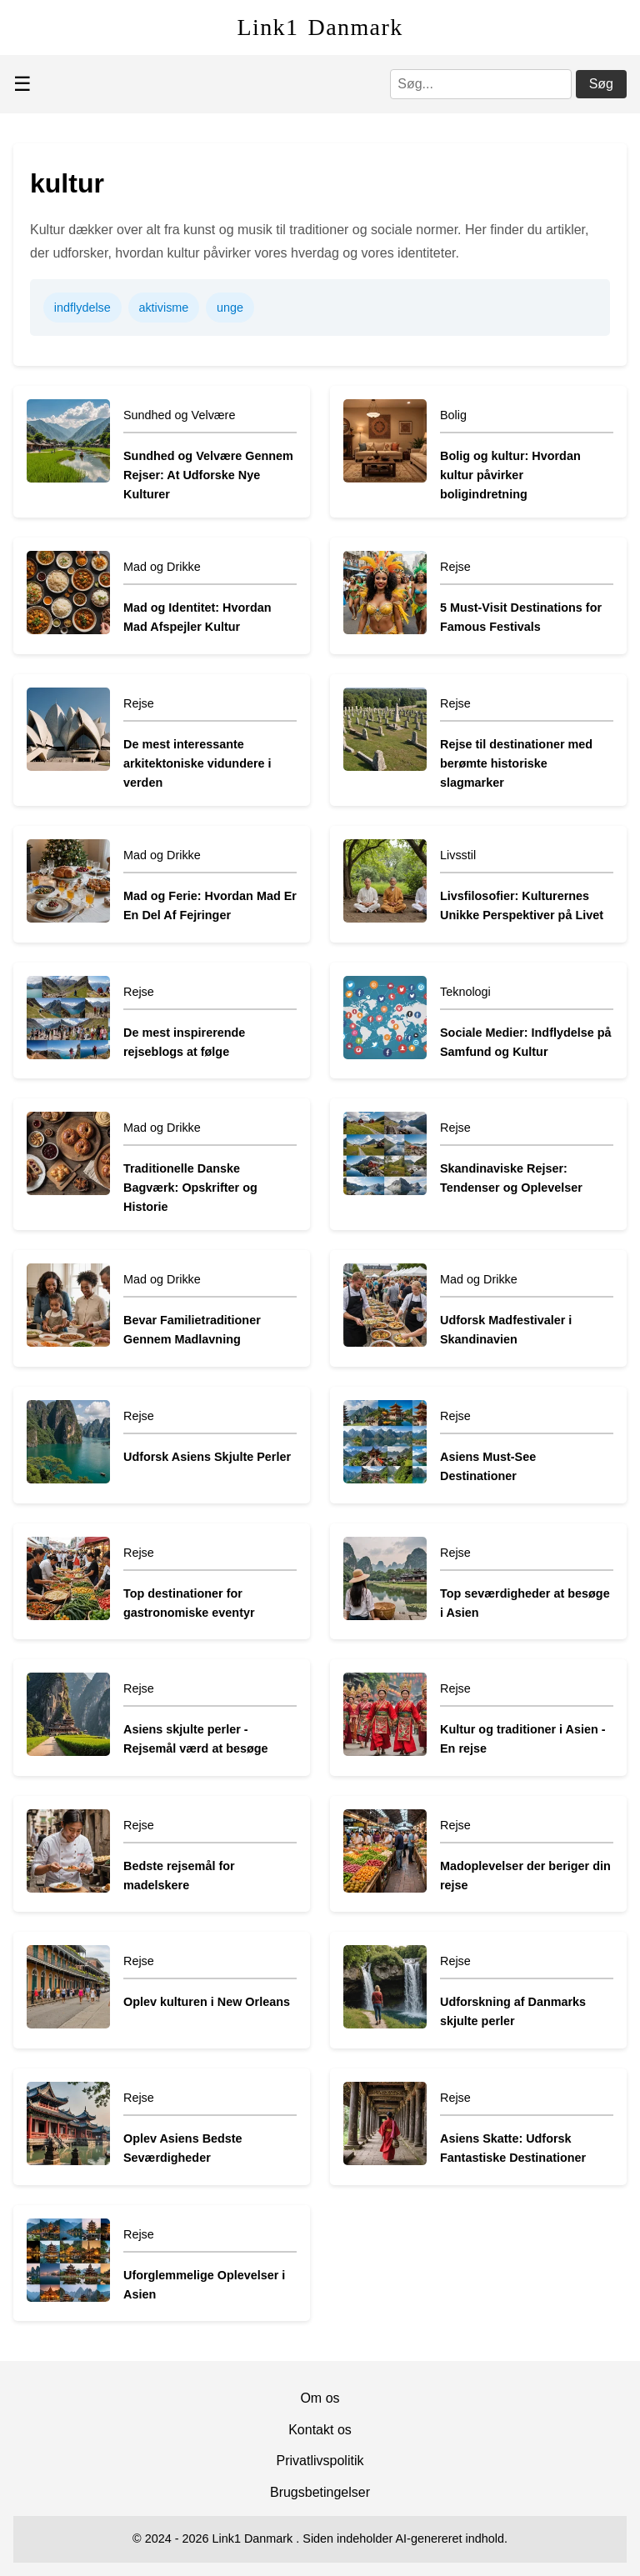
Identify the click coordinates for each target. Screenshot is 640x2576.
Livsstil (458, 855)
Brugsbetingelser (320, 2492)
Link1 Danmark (319, 27)
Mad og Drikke (162, 566)
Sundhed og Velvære (179, 415)
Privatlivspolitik (320, 2460)
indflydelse (82, 307)
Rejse (455, 566)
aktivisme (163, 307)
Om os (319, 2398)
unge (230, 307)
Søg (601, 84)
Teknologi (465, 991)
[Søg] (481, 84)
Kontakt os (320, 2430)
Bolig (453, 415)
